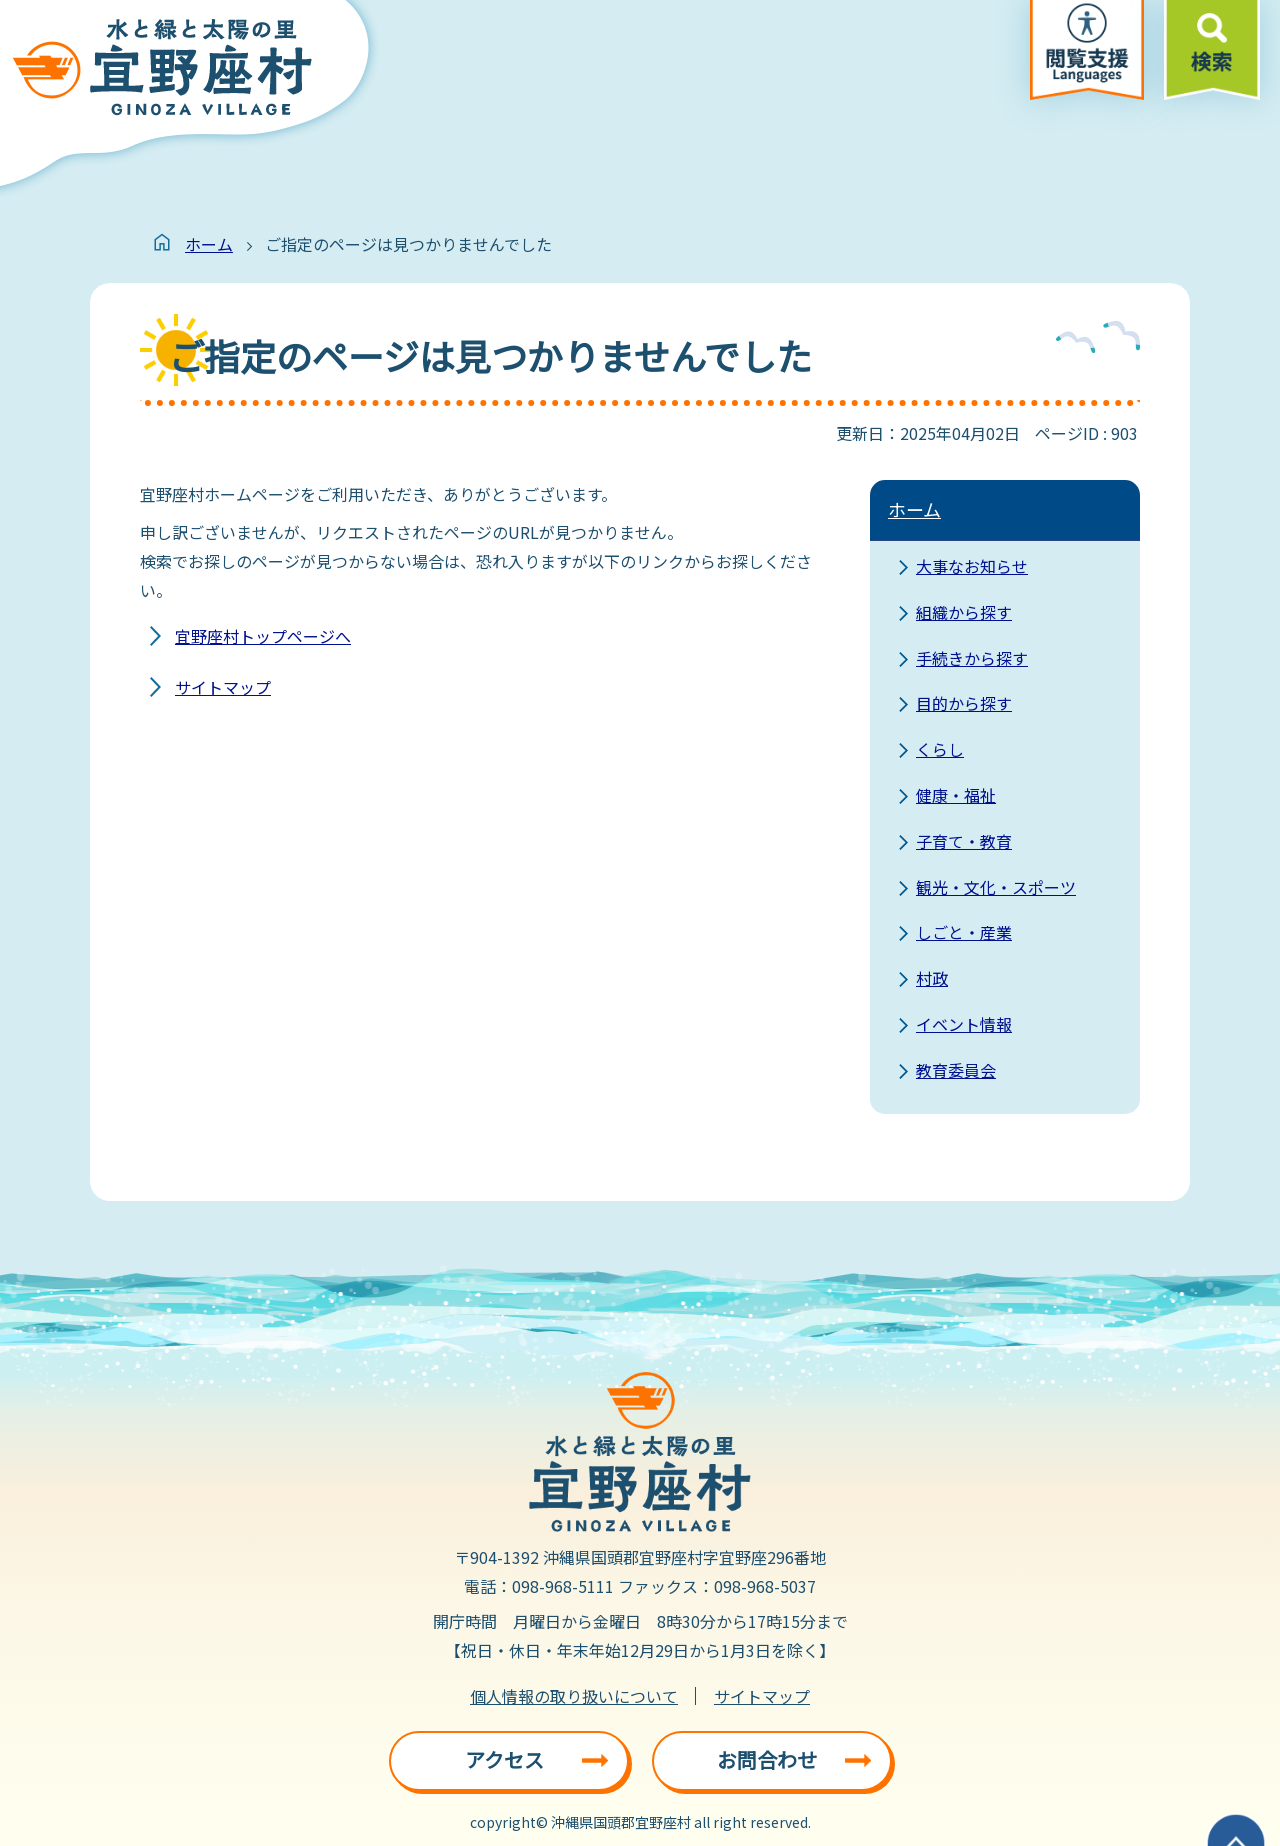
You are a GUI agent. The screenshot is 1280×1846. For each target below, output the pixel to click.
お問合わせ (767, 1759)
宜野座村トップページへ (263, 636)
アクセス (504, 1759)
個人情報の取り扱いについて (574, 1696)
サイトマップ (223, 687)
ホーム (209, 244)
